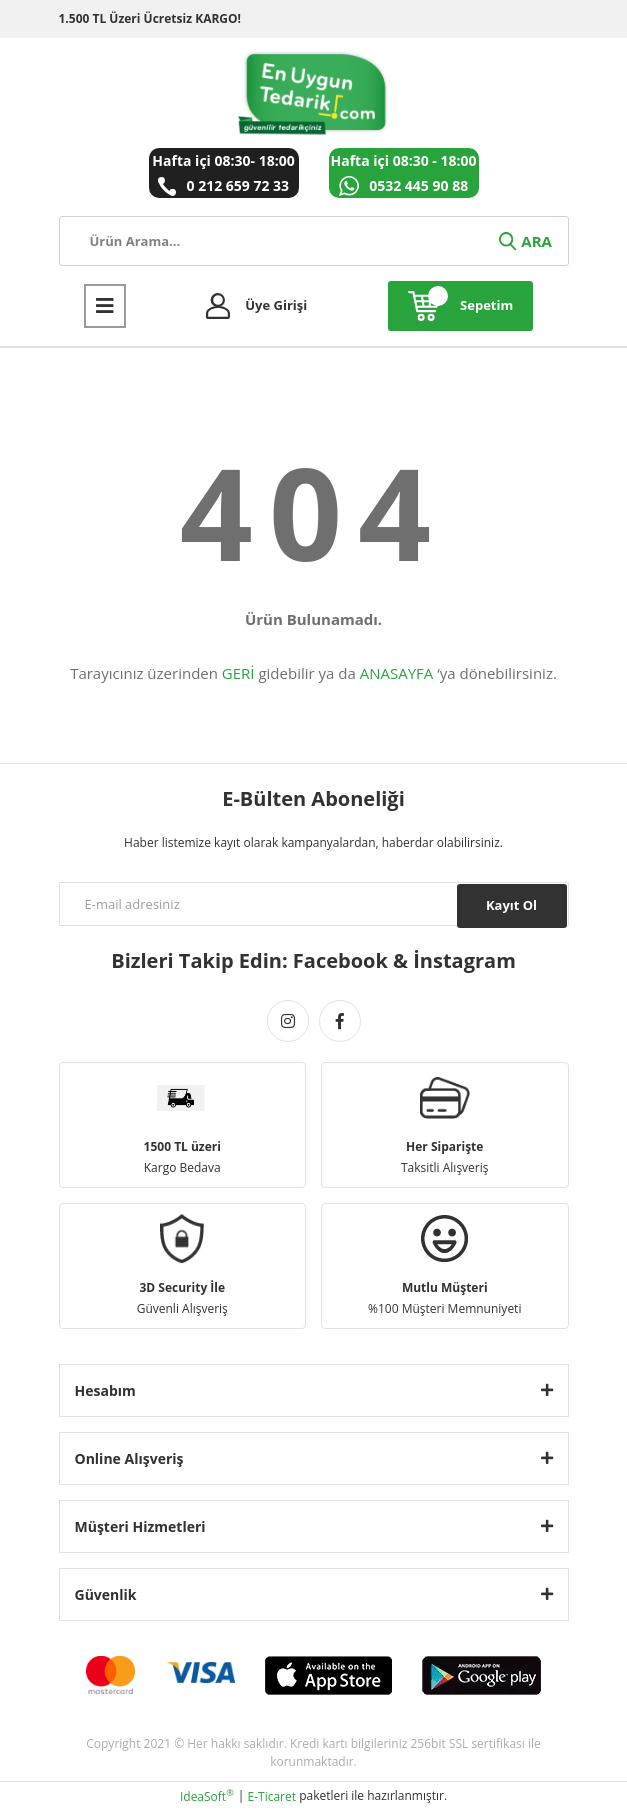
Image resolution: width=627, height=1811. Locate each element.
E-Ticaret (272, 1796)
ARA (524, 241)
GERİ (238, 673)
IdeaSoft (207, 1796)
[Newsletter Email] (314, 904)
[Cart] (460, 306)
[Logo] (313, 93)
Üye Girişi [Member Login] (276, 305)
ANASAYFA (397, 673)
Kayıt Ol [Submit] (511, 905)
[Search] (314, 241)
